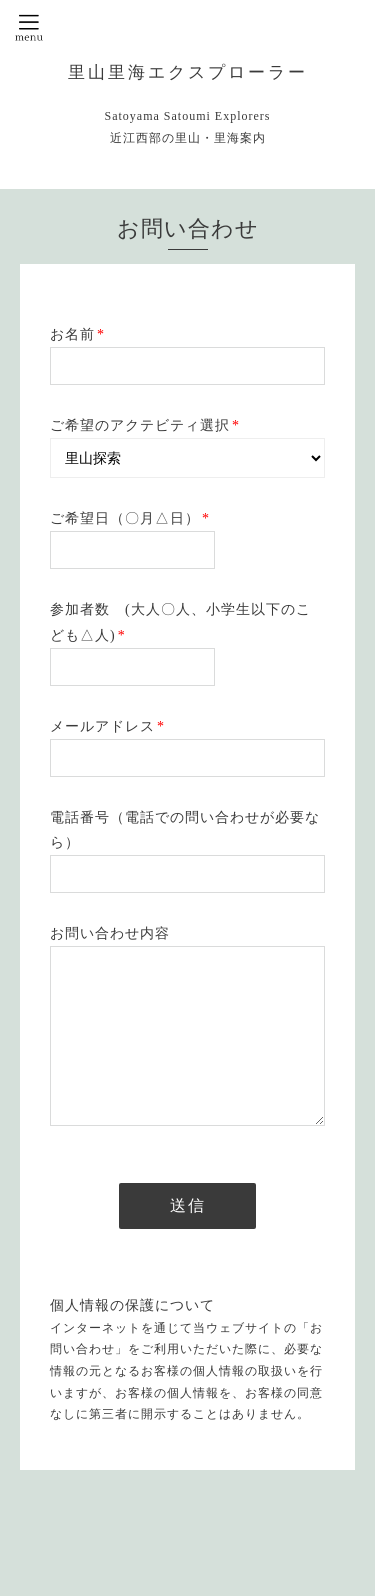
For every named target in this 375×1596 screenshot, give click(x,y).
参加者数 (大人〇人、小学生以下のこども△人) (180, 622)
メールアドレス (107, 726)
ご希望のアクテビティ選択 (145, 425)
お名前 (77, 334)
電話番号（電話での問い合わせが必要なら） (185, 830)
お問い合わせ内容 (110, 933)
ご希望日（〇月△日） (130, 518)
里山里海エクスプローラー (188, 72)
